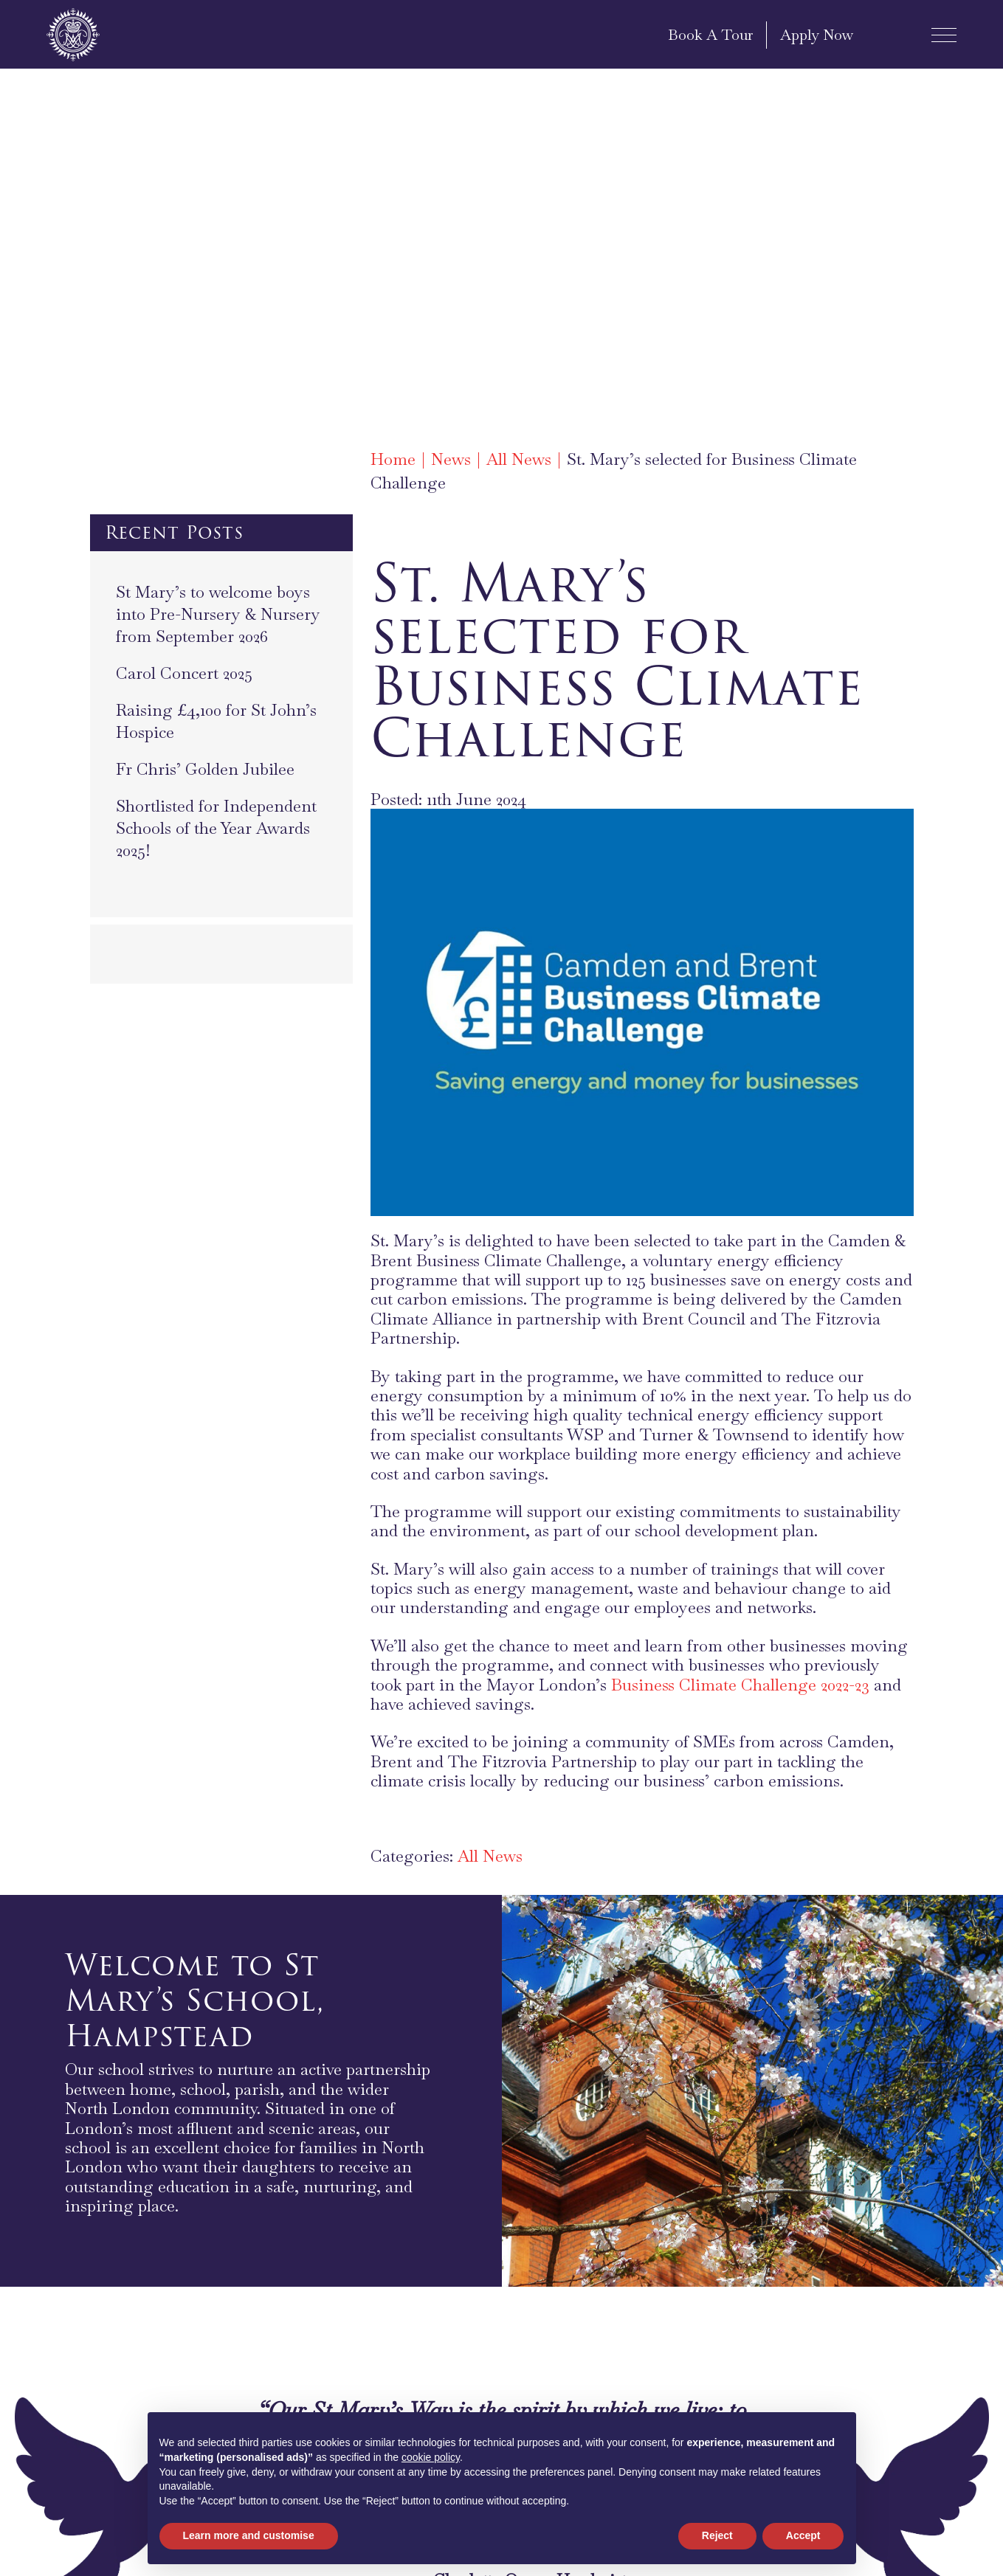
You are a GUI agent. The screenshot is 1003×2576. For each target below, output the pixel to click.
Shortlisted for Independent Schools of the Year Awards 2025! (216, 827)
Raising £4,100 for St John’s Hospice (216, 721)
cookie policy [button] (430, 2457)
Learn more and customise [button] (248, 2535)
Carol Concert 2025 (184, 673)
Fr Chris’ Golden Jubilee (205, 769)
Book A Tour (711, 34)
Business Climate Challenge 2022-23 (740, 1684)
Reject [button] (717, 2535)
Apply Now (816, 34)
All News (490, 1855)
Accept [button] (803, 2535)
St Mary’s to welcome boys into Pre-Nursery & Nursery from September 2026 (218, 613)
